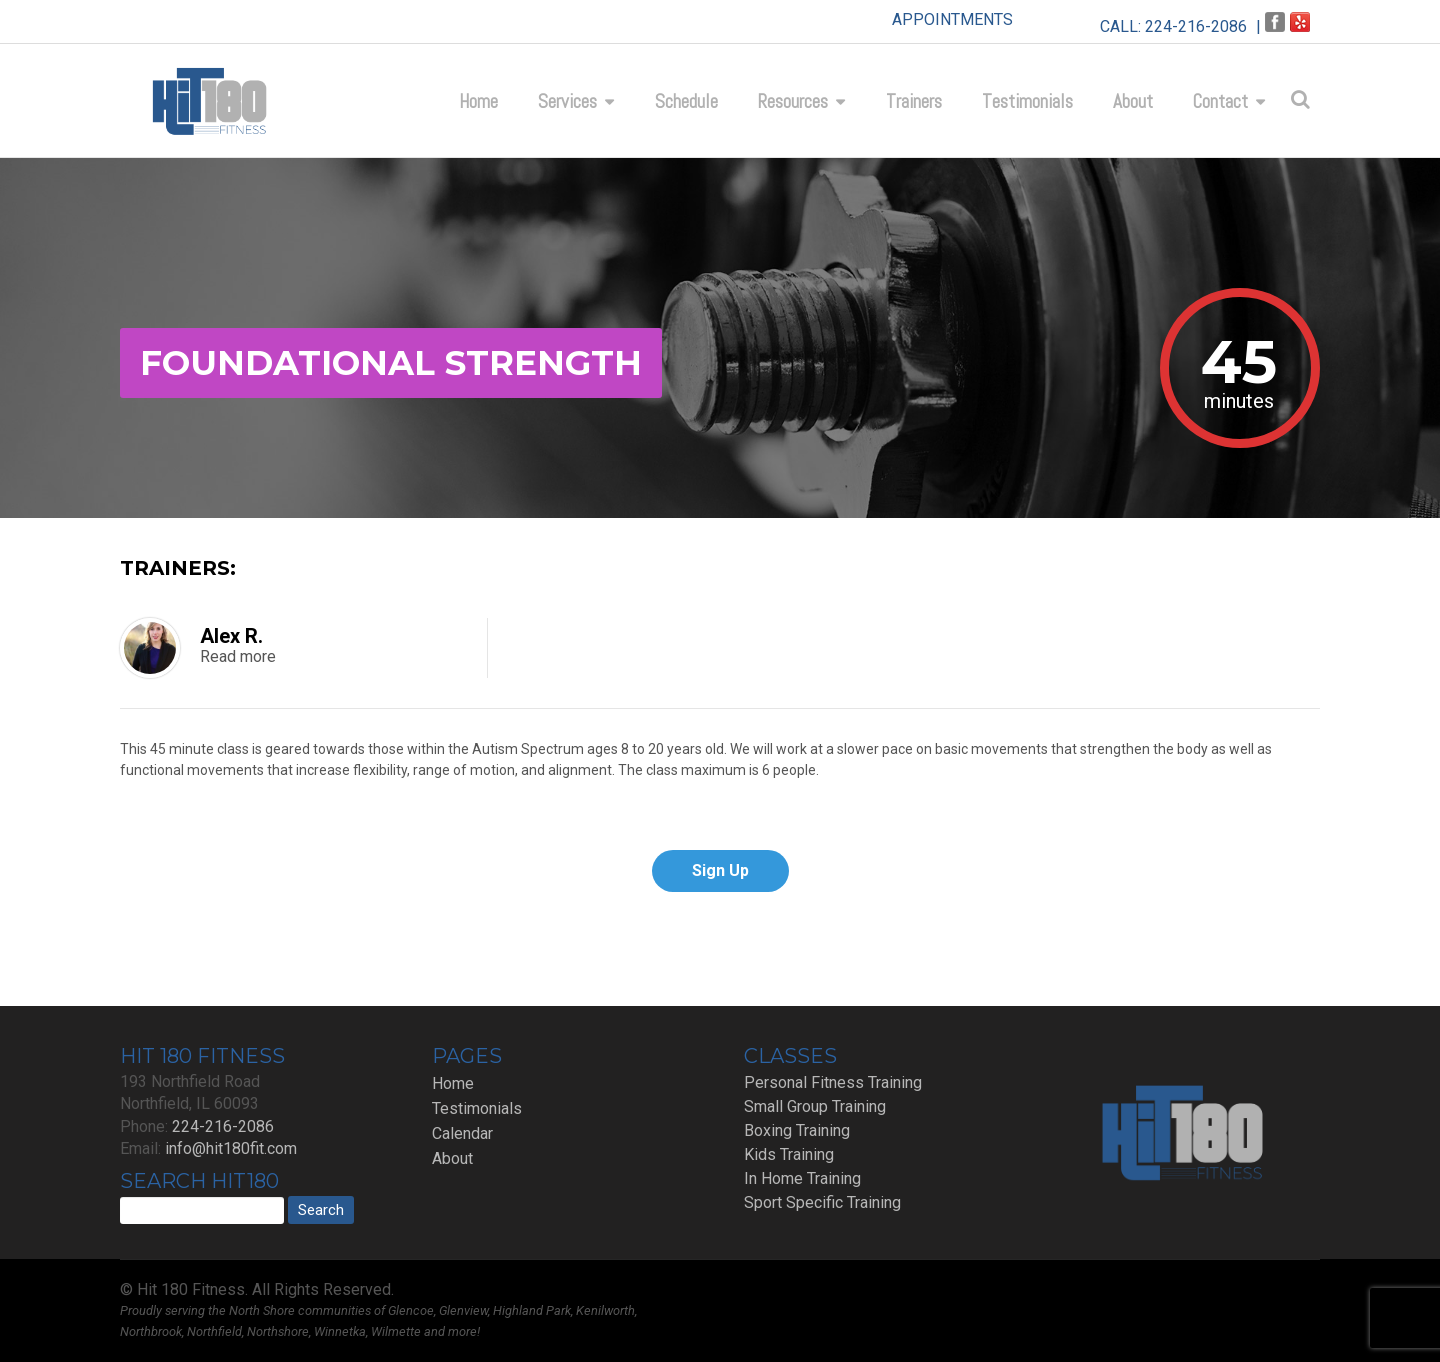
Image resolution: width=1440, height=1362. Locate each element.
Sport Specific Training (822, 1202)
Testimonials (1027, 101)
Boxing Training (797, 1130)
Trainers (914, 101)
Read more (238, 656)
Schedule (686, 101)
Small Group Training (815, 1106)
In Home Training (802, 1178)
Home (478, 101)
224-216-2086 (1196, 26)
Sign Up (720, 870)
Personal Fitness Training (833, 1082)
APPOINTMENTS (952, 19)
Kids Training (789, 1154)
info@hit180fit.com (231, 1148)
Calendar (462, 1133)
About (1133, 101)
